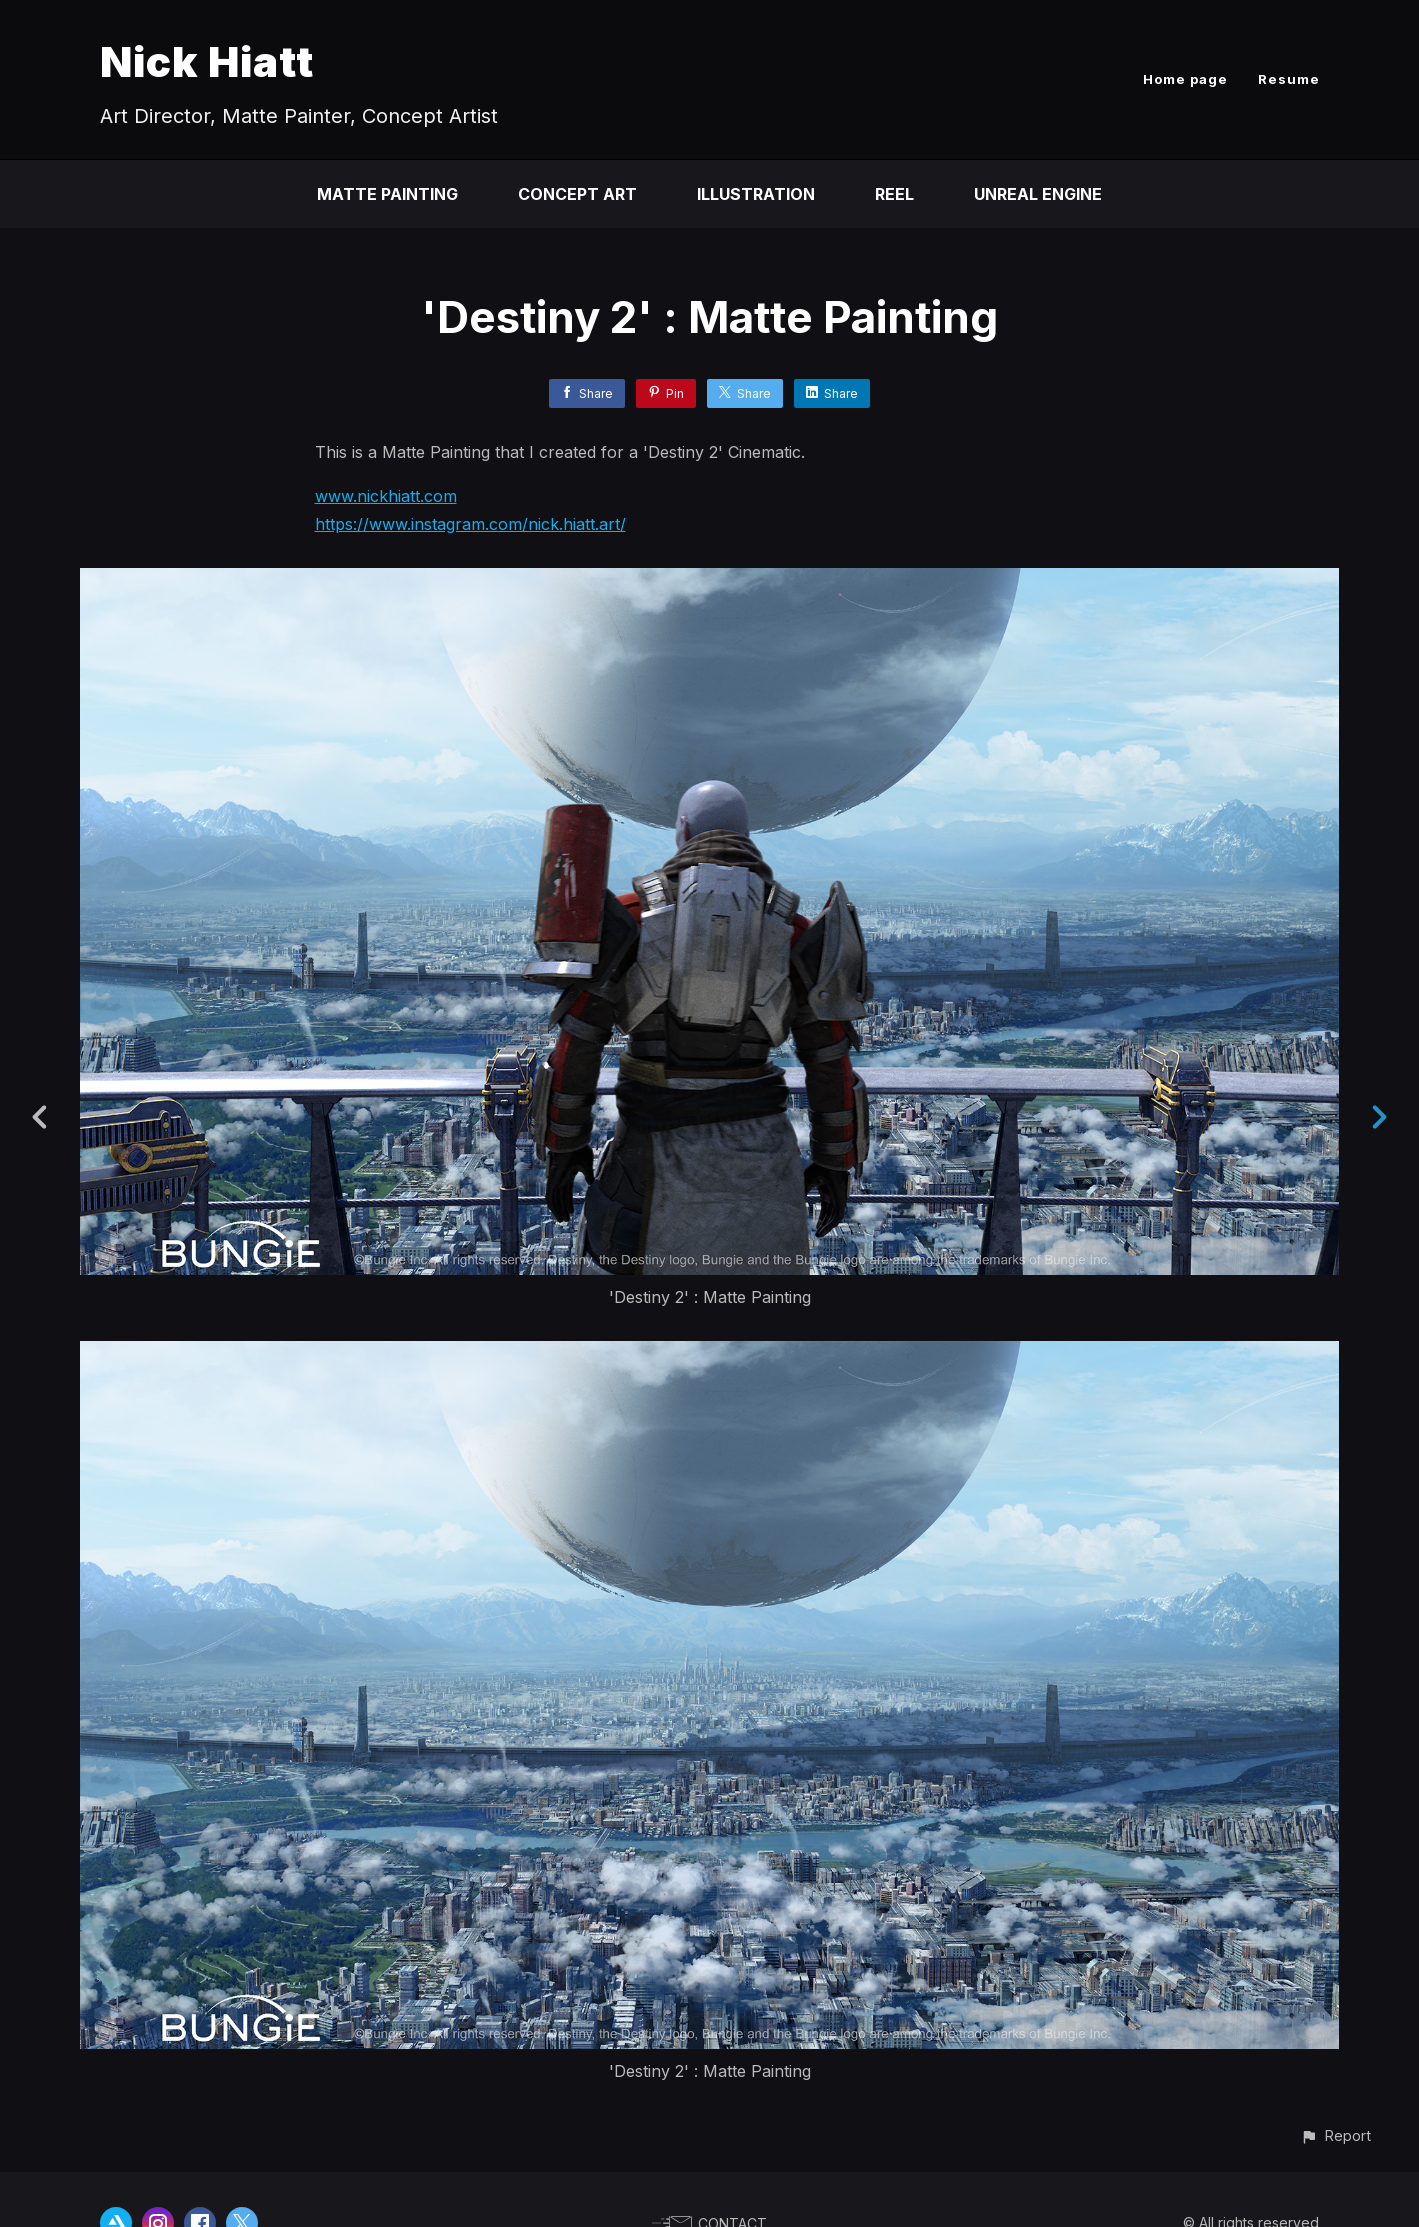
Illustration (756, 194)
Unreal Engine (1038, 194)
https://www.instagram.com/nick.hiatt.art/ (470, 524)
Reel (894, 194)
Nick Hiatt (207, 61)
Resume (1289, 79)
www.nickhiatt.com (386, 496)
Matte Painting (387, 194)
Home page (1185, 79)
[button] (1335, 2135)
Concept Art (577, 194)
